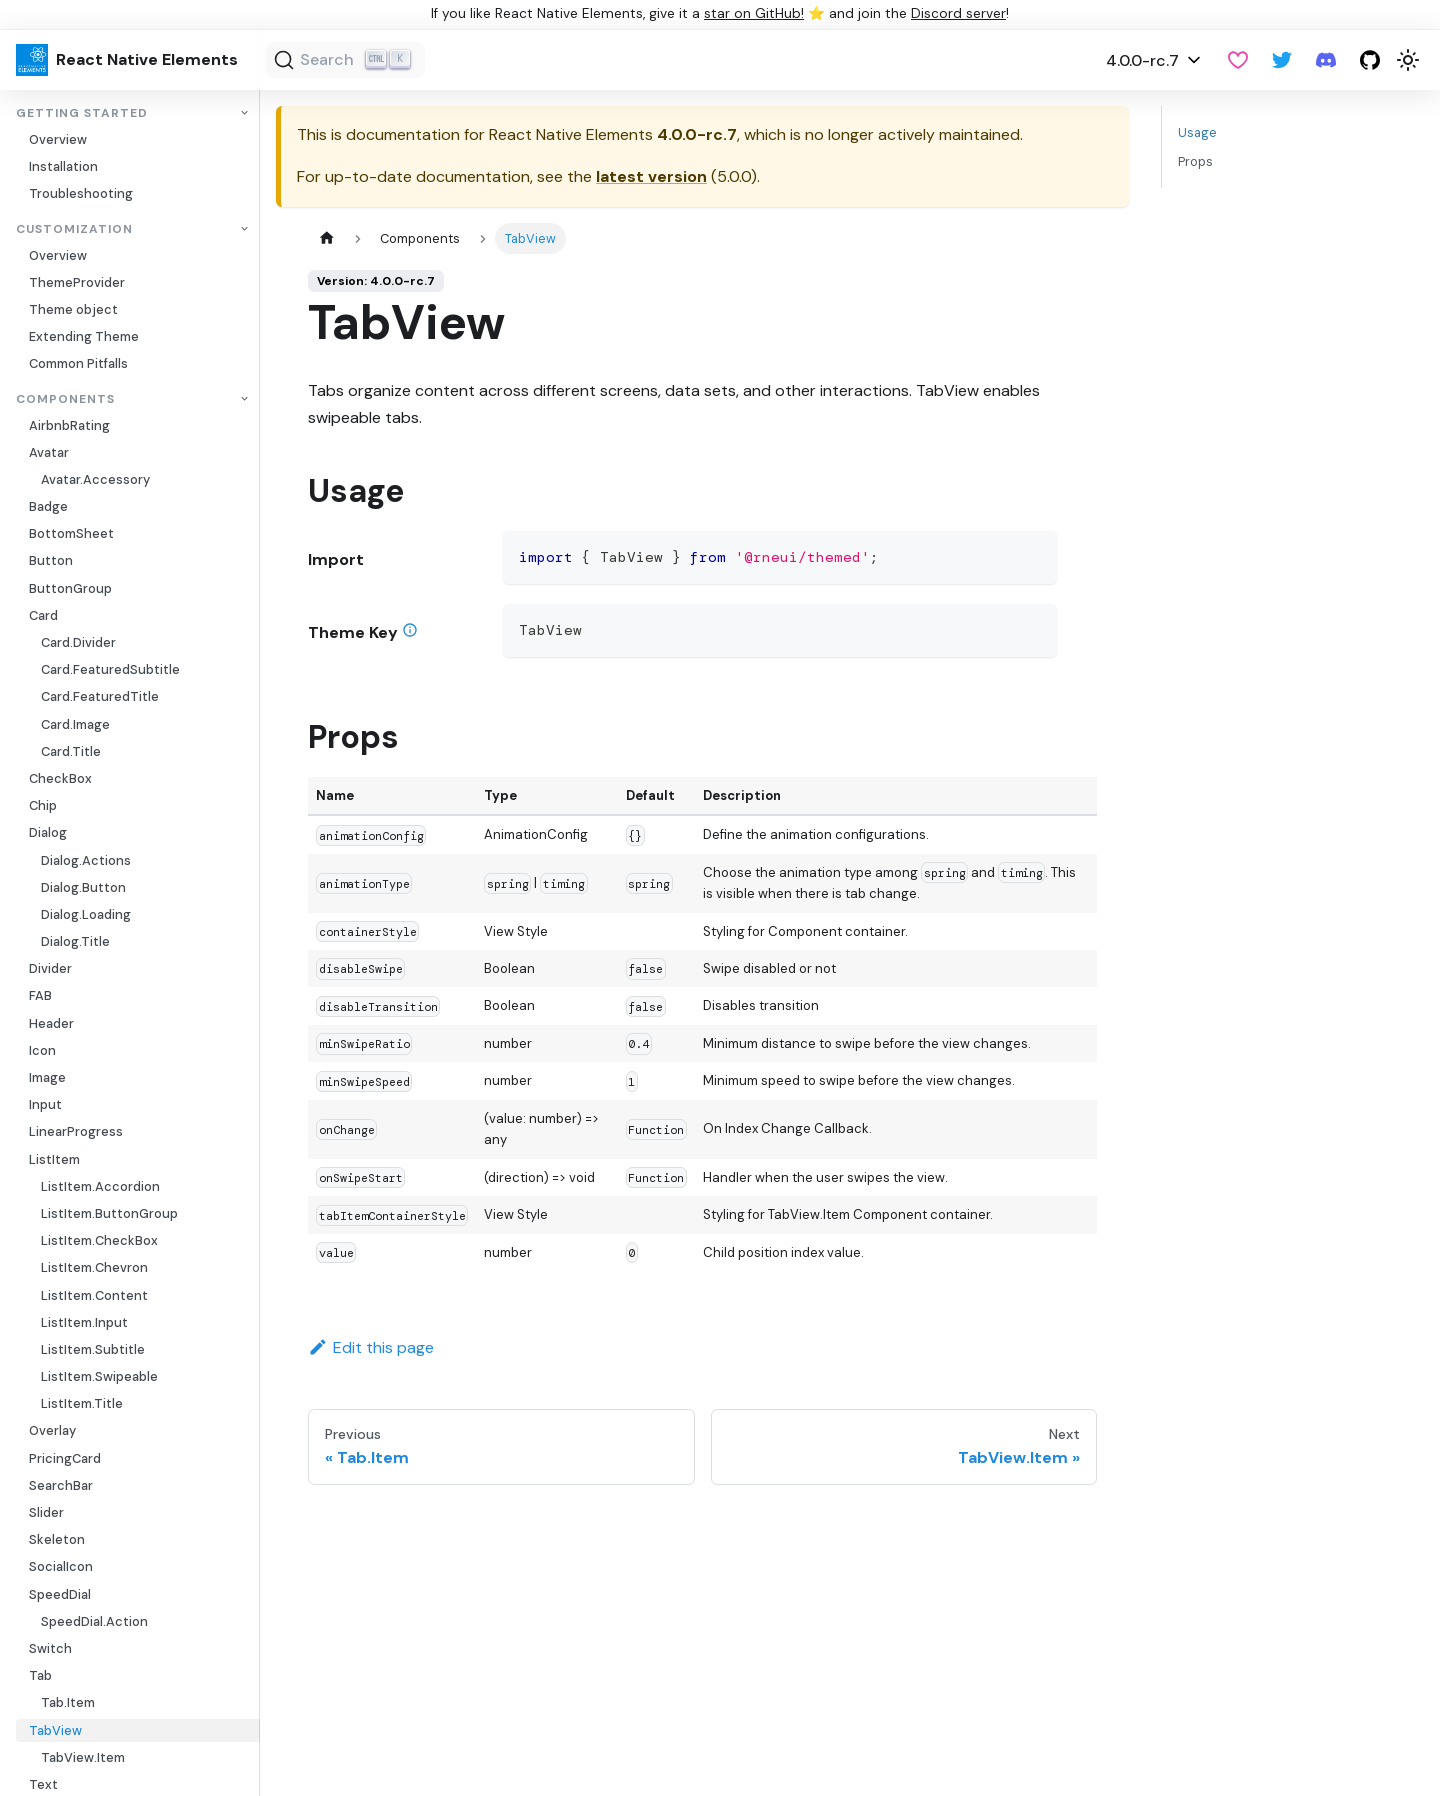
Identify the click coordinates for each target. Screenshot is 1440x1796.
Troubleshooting (81, 193)
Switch (50, 1648)
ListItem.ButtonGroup (109, 1213)
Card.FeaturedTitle (100, 696)
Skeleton (57, 1539)
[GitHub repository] (1370, 60)
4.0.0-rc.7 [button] (1142, 60)
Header (51, 1023)
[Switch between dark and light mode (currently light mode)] (1408, 60)
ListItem (54, 1159)
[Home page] (327, 238)
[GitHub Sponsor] (1238, 60)
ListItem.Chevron (94, 1267)
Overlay (52, 1430)
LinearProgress (76, 1131)
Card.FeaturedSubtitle (110, 669)
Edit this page (371, 1347)
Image (47, 1077)
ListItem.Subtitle (93, 1349)
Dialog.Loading (86, 914)
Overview (58, 139)
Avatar (49, 452)
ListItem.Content (94, 1295)
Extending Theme (84, 336)
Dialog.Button (83, 887)
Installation (63, 166)
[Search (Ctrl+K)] (345, 60)
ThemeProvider (77, 282)
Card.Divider (78, 642)
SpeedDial (60, 1594)
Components (65, 399)
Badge (48, 506)
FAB (40, 995)
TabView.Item (83, 1757)
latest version (651, 176)
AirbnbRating (69, 425)
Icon (42, 1050)
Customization (74, 229)
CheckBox (60, 778)
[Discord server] (1326, 60)
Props (1195, 161)
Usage (1197, 132)
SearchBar (61, 1485)
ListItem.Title (82, 1403)
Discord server (958, 13)
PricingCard (65, 1458)
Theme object (73, 309)
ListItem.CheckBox (99, 1240)
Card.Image (75, 724)
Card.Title (71, 751)
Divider (50, 968)
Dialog (48, 832)
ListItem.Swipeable (99, 1376)
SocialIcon (61, 1566)
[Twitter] (1282, 60)
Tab (40, 1675)
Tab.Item (68, 1702)
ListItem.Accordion (100, 1186)
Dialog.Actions (86, 860)
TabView (55, 1730)
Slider (46, 1512)
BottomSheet (71, 533)
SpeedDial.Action (94, 1621)
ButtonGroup (70, 588)
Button (51, 560)
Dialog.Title (75, 941)
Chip (43, 805)
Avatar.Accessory (95, 479)
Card (43, 615)
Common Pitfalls (78, 363)
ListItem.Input (84, 1322)
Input (45, 1104)
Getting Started (82, 113)
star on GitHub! (754, 13)
